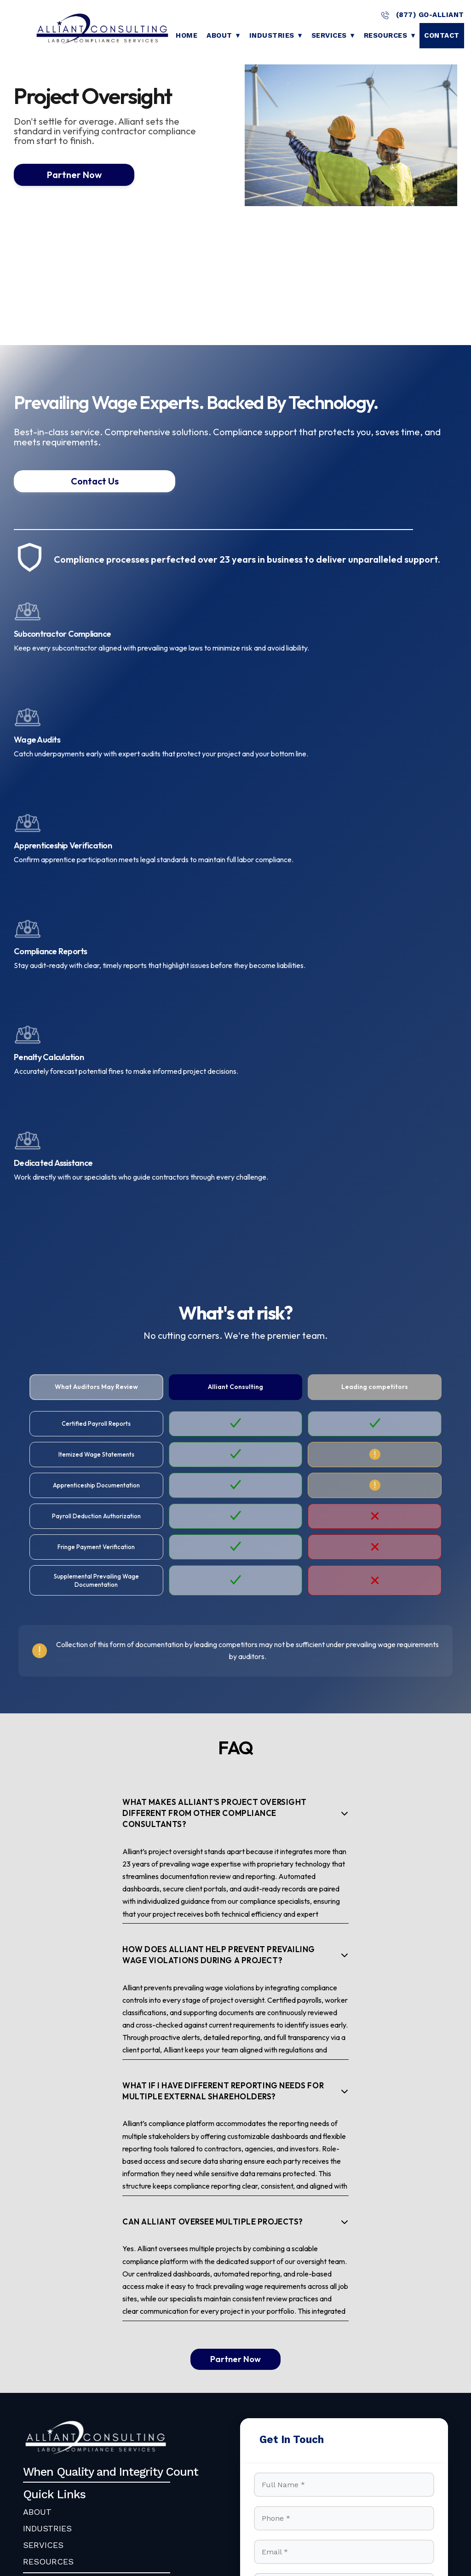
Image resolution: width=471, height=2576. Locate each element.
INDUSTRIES (47, 2222)
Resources (386, 35)
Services (329, 35)
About (219, 35)
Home (186, 35)
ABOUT (37, 2205)
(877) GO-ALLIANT (422, 15)
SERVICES (43, 2238)
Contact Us (64, 481)
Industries (271, 35)
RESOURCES (48, 2255)
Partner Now (64, 174)
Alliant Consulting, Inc (117, 2496)
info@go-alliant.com (84, 2317)
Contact (442, 35)
